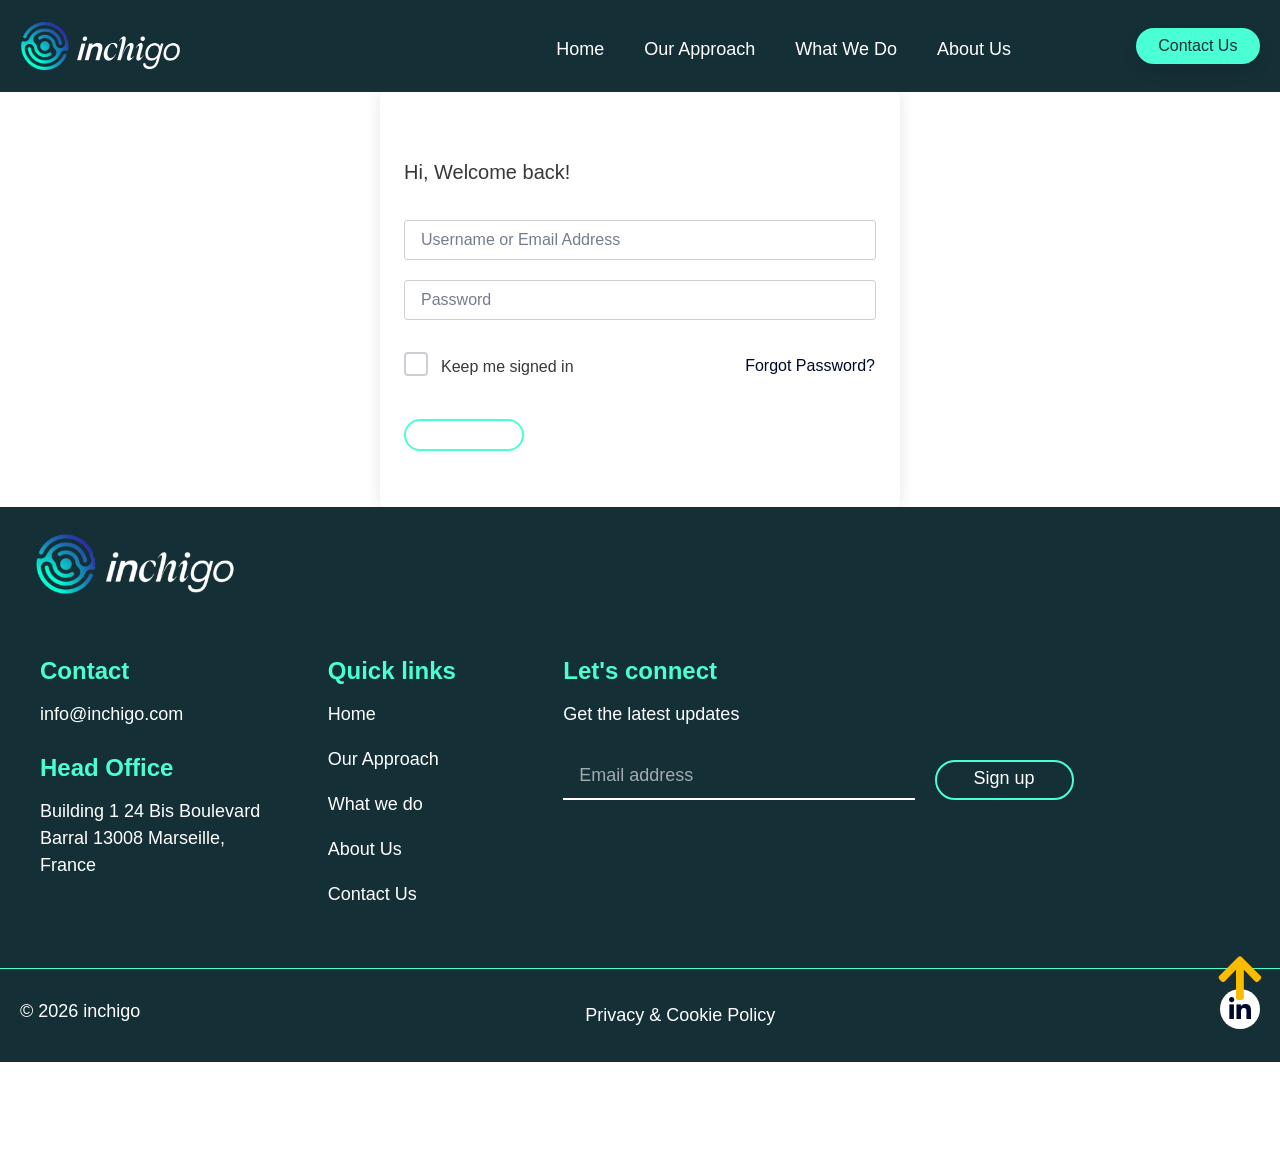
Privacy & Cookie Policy (680, 1015)
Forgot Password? (810, 365)
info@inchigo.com (111, 714)
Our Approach (699, 49)
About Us (974, 49)
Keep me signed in (507, 366)
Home (580, 49)
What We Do (846, 49)
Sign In (464, 433)
